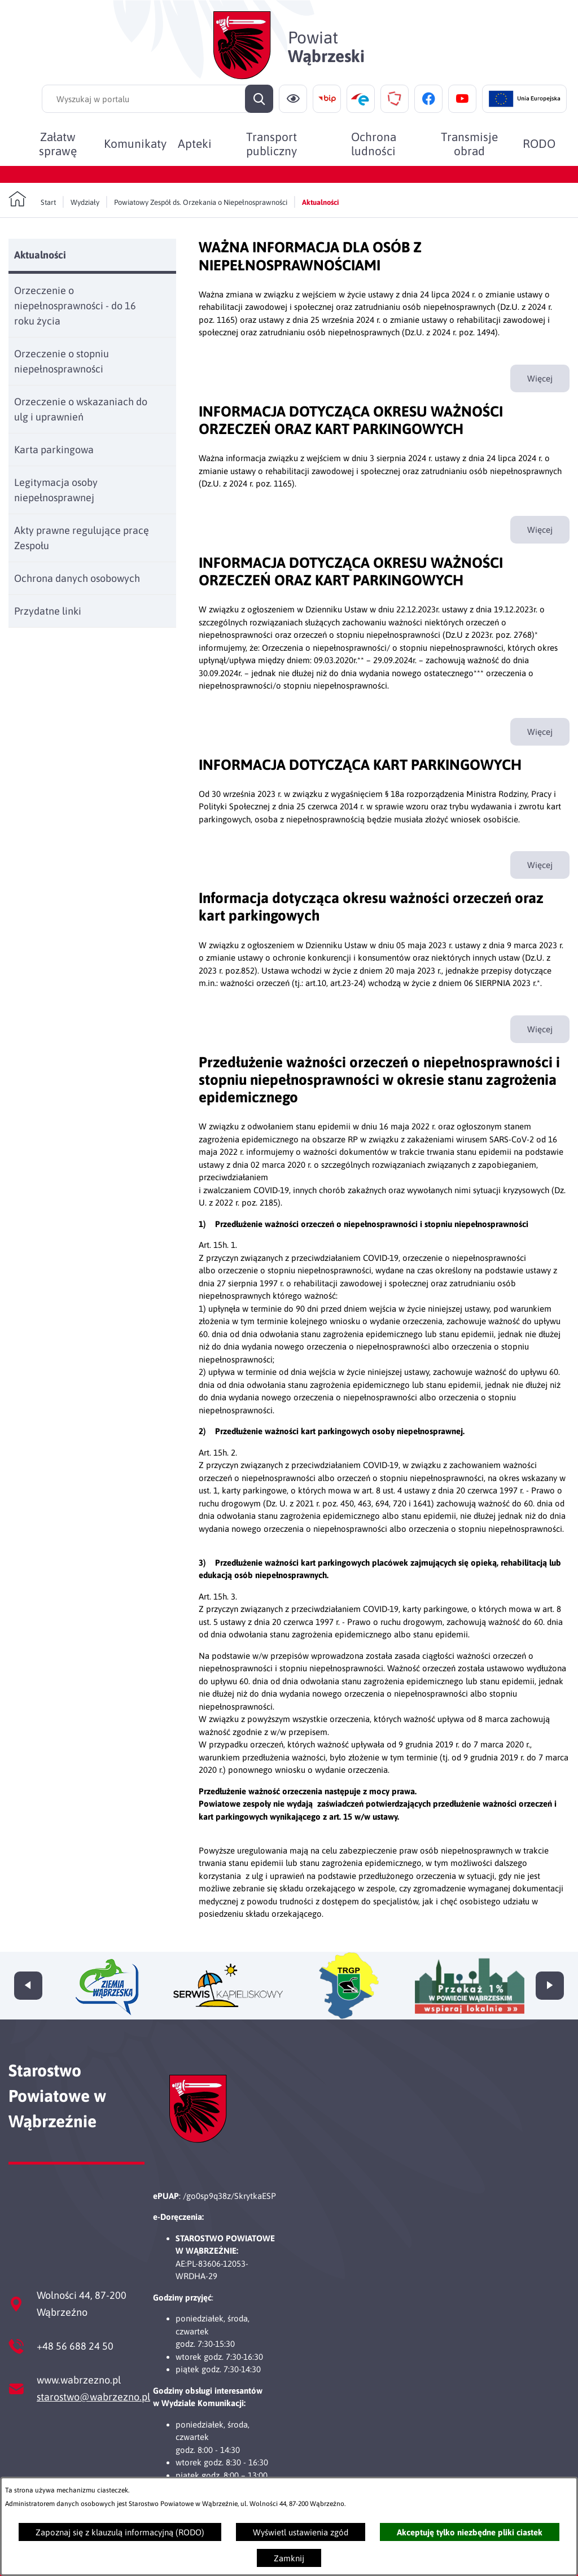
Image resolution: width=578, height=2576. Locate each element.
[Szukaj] (259, 99)
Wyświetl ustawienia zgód (300, 2532)
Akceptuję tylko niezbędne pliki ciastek (469, 2532)
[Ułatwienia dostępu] (293, 99)
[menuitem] (57, 143)
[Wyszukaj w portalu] (157, 99)
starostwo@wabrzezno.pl (93, 2397)
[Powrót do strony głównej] (32, 199)
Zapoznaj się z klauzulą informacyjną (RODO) (120, 2532)
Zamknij (289, 2558)
